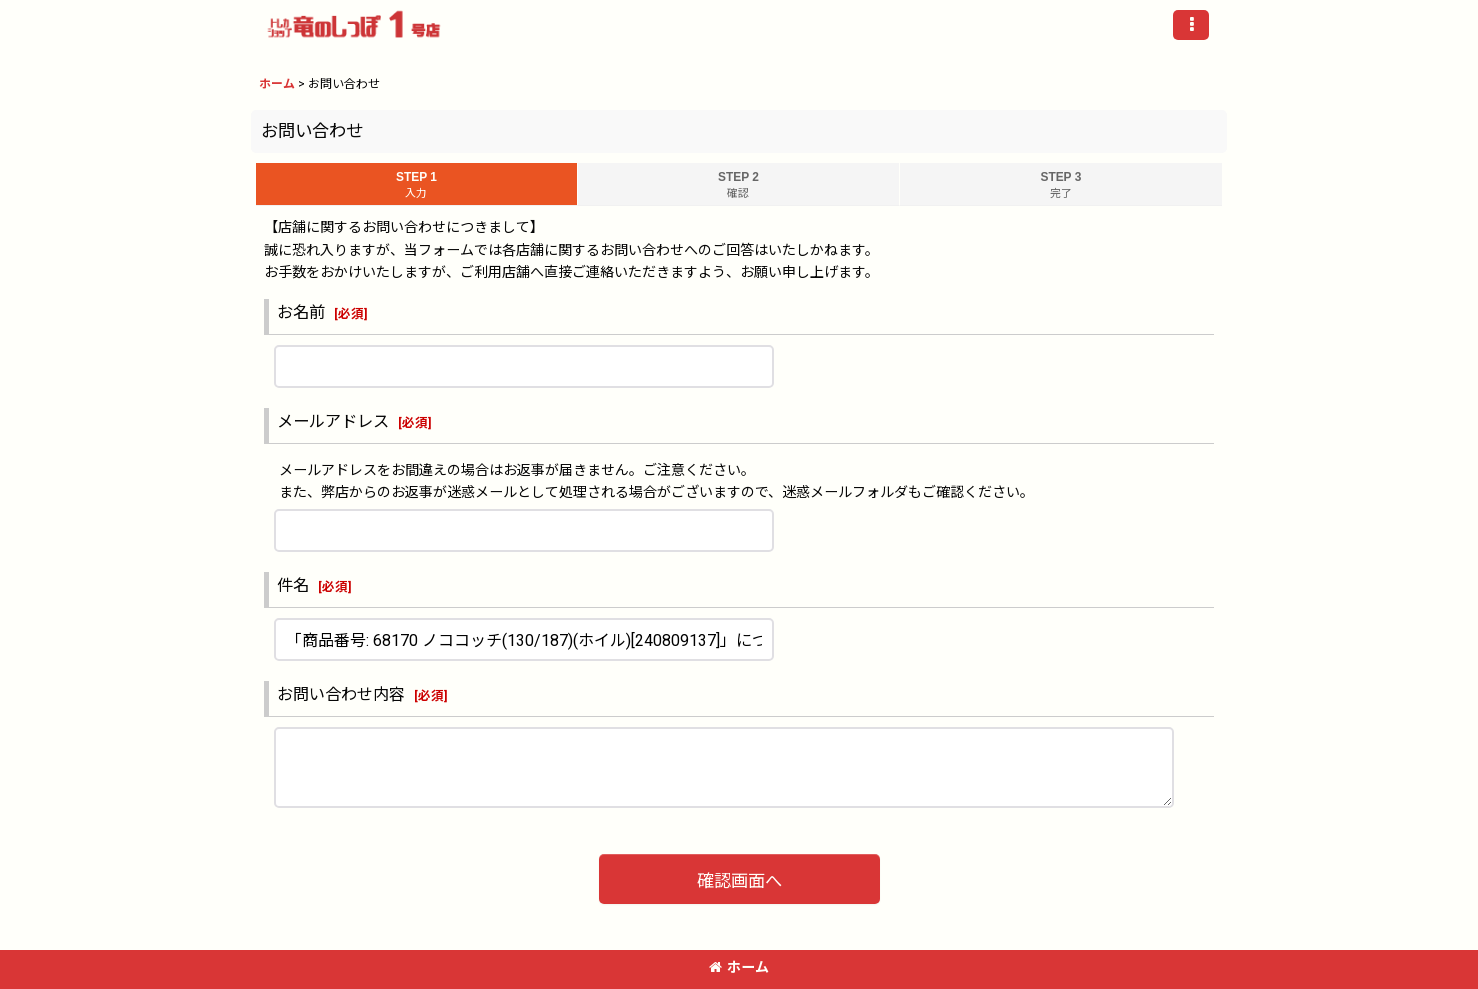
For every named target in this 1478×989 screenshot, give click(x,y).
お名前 (301, 312)
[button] (1191, 25)
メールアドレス (333, 421)
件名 (293, 585)
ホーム (739, 967)
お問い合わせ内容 (341, 694)
